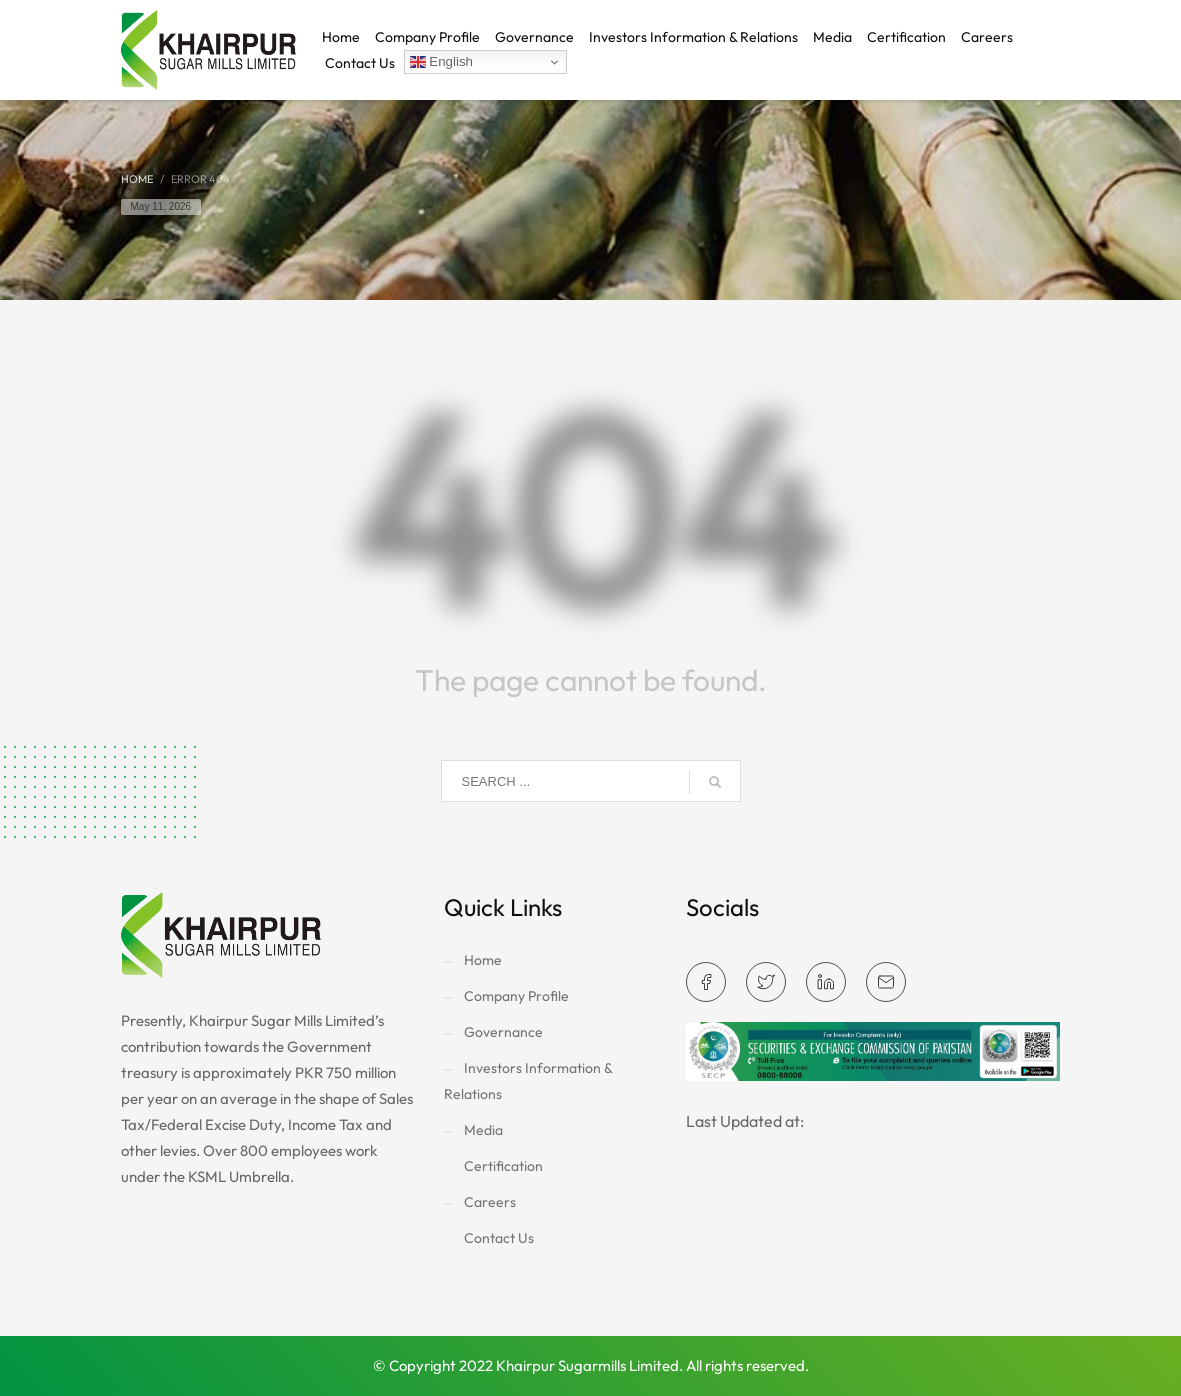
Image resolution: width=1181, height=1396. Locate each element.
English (441, 62)
